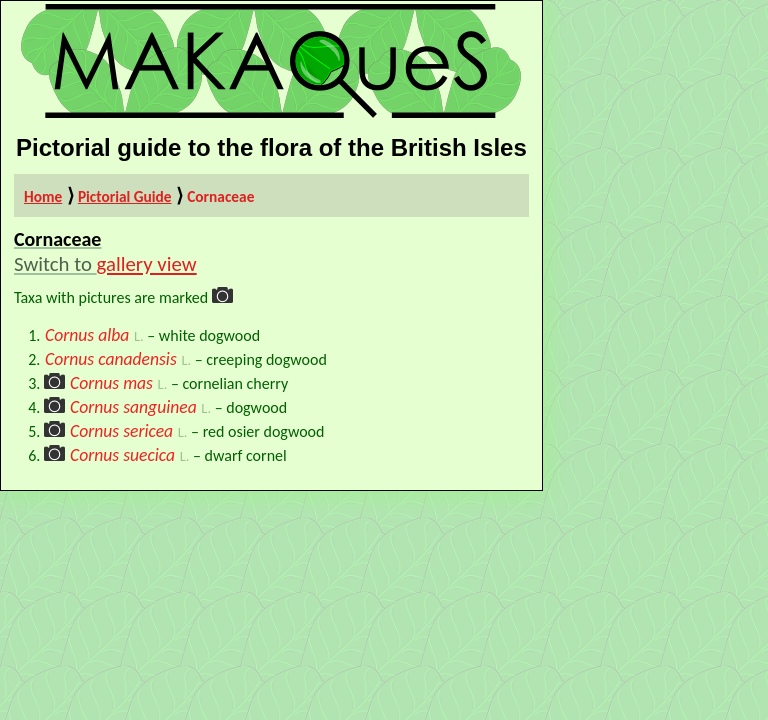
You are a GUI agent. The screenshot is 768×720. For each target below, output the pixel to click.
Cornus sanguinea (133, 407)
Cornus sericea (121, 431)
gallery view (147, 264)
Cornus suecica (122, 455)
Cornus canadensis (111, 359)
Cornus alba (87, 335)
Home (43, 196)
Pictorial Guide (125, 196)
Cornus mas (111, 383)
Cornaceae (220, 196)
